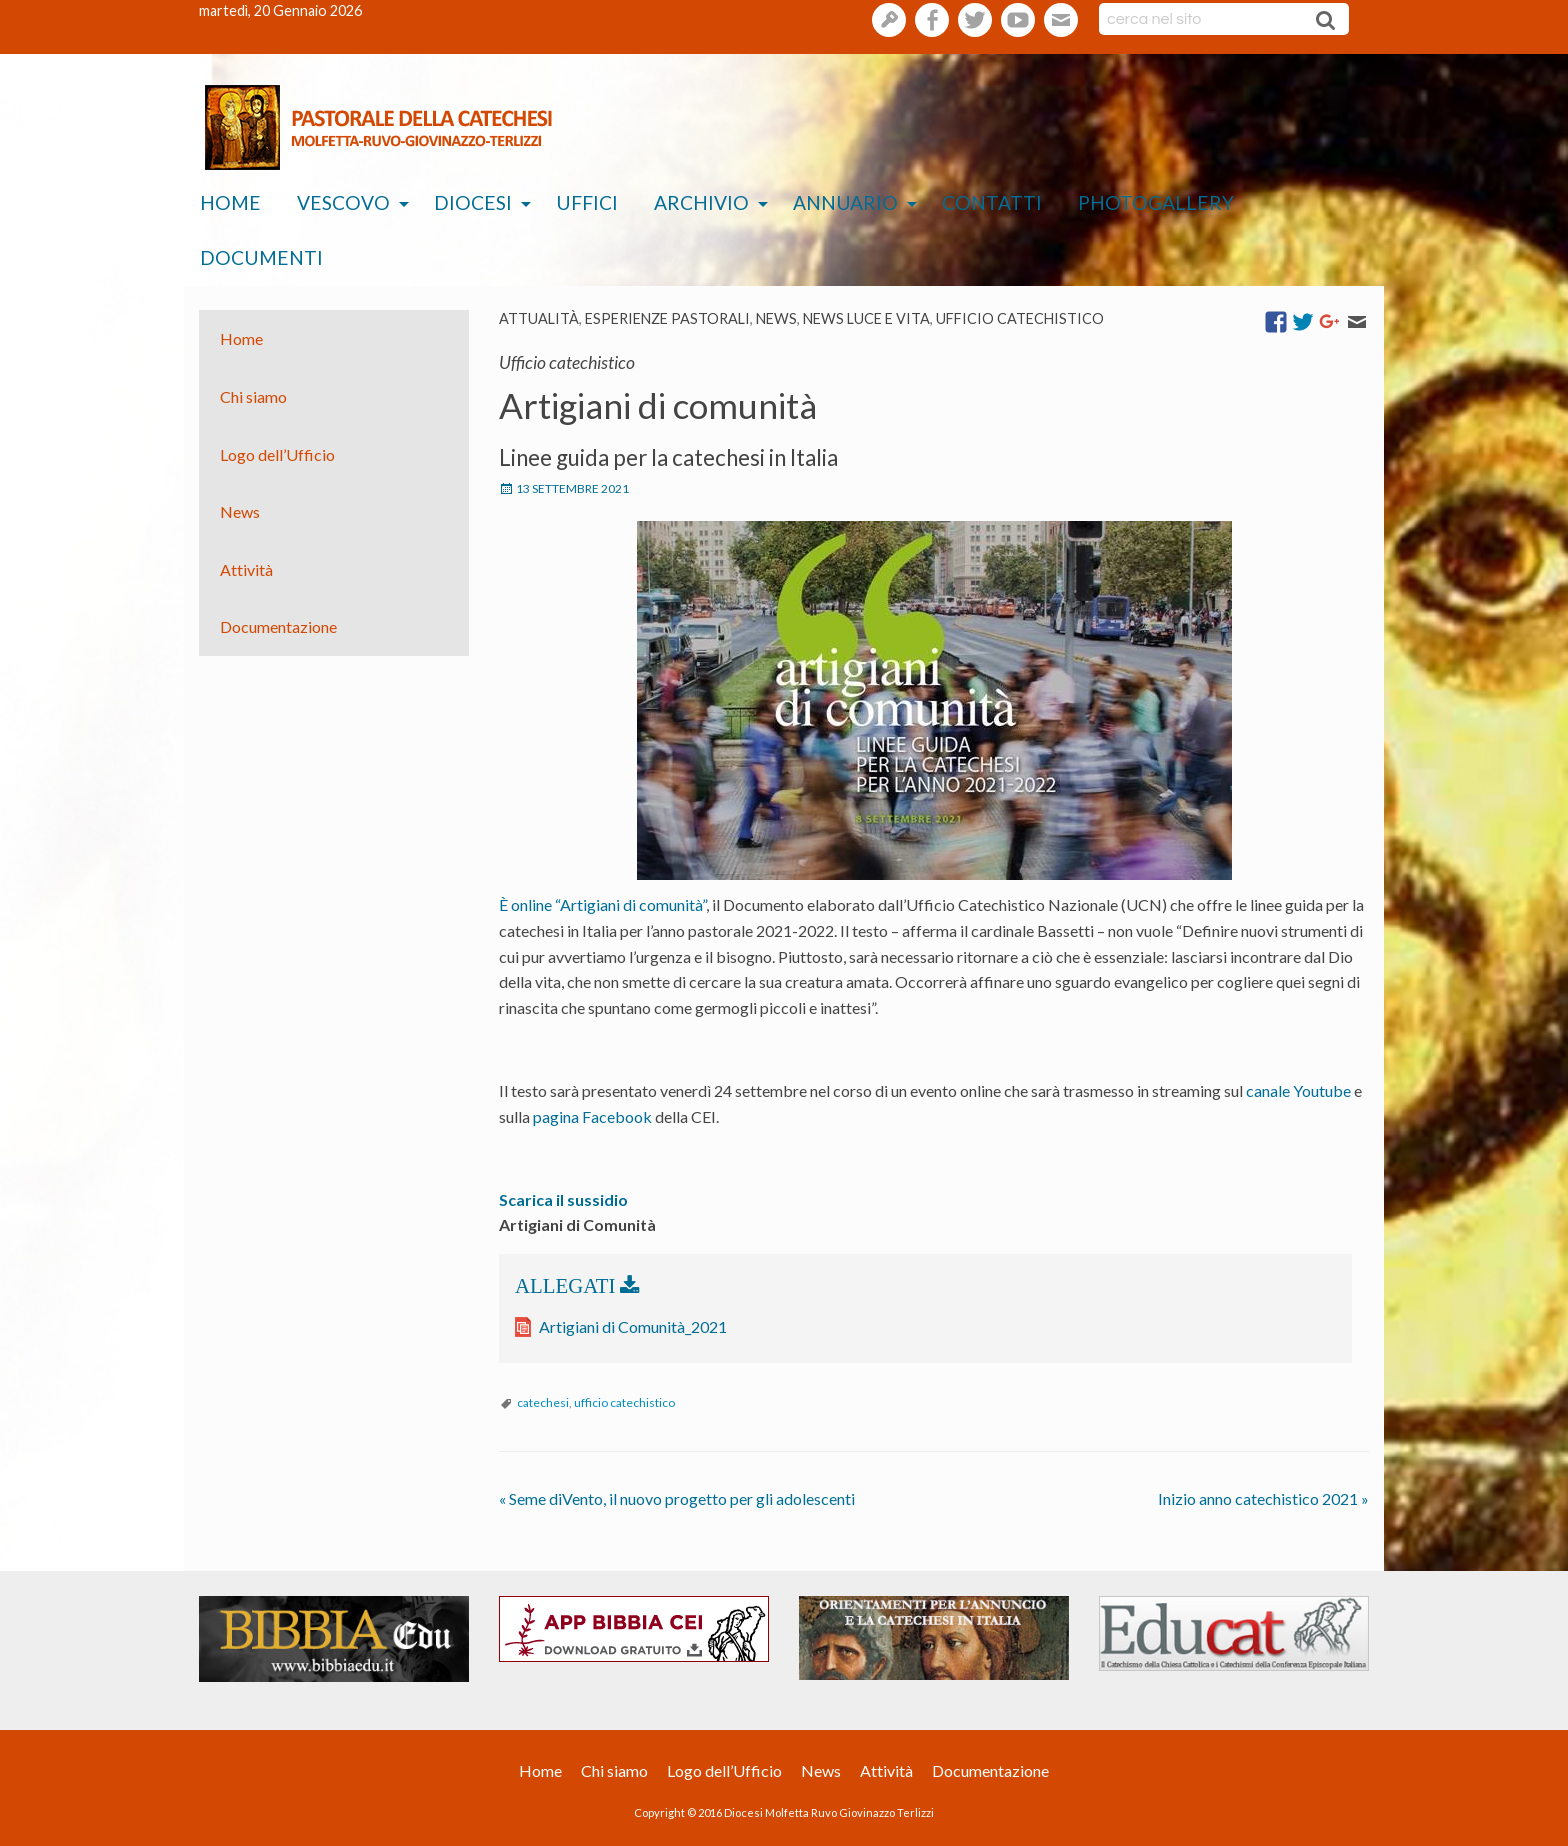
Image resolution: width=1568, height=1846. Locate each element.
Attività (246, 569)
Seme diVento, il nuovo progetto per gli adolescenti (677, 1498)
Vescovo (343, 202)
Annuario (845, 202)
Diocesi (473, 202)
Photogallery (1156, 202)
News (776, 318)
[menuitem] (230, 203)
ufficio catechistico (624, 1402)
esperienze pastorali (667, 318)
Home (230, 202)
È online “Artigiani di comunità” (602, 904)
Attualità (539, 318)
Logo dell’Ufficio (277, 453)
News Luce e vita (866, 318)
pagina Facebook (592, 1116)
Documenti (261, 257)
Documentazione (278, 626)
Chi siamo (253, 396)
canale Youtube (1298, 1090)
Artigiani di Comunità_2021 (633, 1326)
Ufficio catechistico (1020, 318)
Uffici (587, 202)
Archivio (701, 202)
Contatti (992, 202)
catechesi (543, 1402)
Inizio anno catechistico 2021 (1263, 1498)
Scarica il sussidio (563, 1199)
